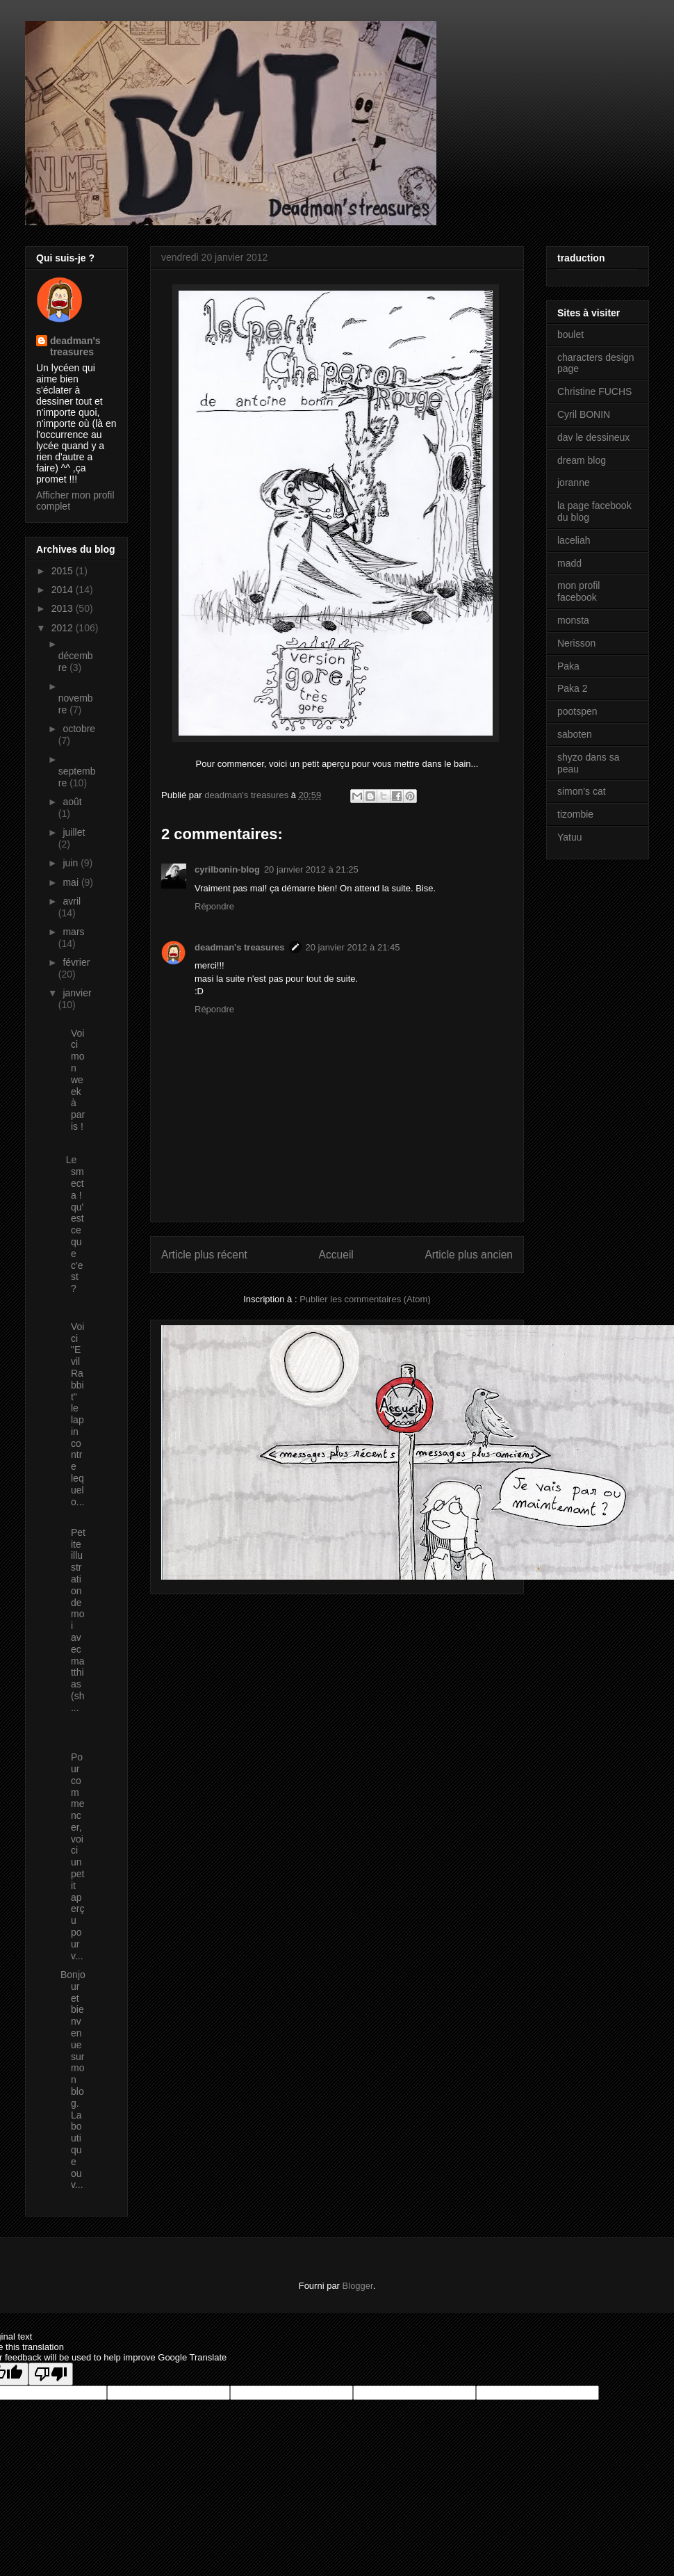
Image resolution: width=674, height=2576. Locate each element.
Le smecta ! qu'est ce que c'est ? (72, 1224)
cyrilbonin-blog (227, 869)
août (72, 801)
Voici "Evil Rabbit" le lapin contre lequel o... (72, 1408)
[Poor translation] (50, 2374)
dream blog (581, 460)
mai (72, 882)
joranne (573, 482)
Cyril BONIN (583, 414)
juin (72, 862)
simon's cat (581, 791)
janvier (77, 992)
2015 (63, 570)
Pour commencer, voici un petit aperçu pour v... (72, 1850)
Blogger (358, 2286)
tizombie (575, 814)
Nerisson (576, 643)
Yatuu (569, 837)
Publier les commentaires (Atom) (365, 1299)
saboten (574, 734)
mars (73, 931)
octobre (79, 728)
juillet (74, 832)
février (76, 962)
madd (569, 563)
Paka (568, 666)
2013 (63, 608)
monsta (573, 620)
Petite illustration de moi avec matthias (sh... (72, 1614)
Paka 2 (572, 688)
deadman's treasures (240, 947)
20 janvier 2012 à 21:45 (353, 947)
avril (72, 901)
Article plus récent (204, 1255)
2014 (63, 589)
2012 (63, 627)
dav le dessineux (593, 437)
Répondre (214, 906)
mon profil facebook (578, 591)
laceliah (573, 540)
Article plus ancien (469, 1255)
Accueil (336, 1255)
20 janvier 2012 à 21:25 (311, 869)
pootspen (577, 711)
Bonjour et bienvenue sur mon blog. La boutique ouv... (72, 2079)
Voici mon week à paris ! (72, 1074)
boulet (570, 334)
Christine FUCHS (594, 391)
